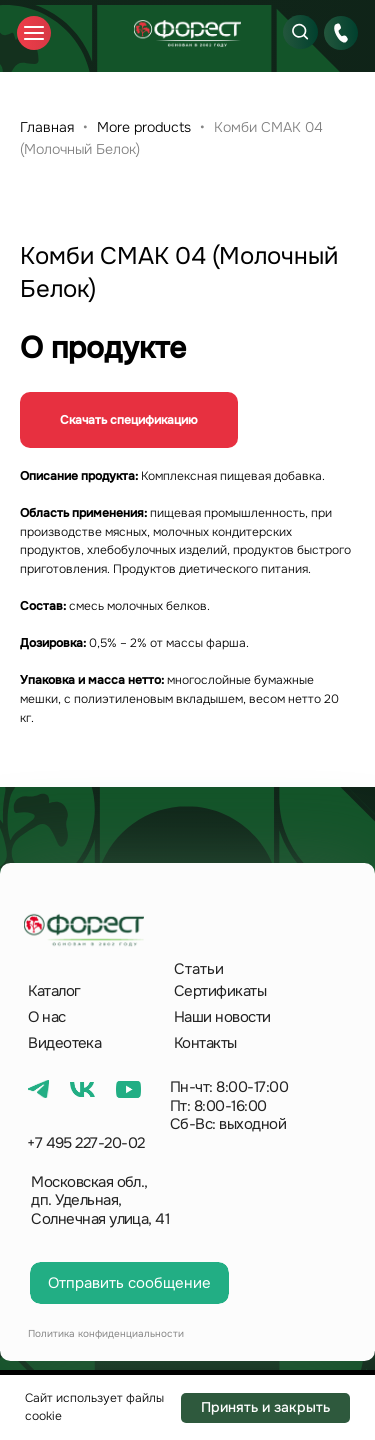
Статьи (199, 969)
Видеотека (64, 1043)
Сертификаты (220, 991)
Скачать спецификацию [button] (129, 420)
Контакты (205, 1043)
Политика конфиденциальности (106, 1333)
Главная (47, 127)
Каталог (54, 991)
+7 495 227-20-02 (86, 1143)
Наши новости (222, 1017)
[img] (187, 33)
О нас (46, 1017)
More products (146, 127)
